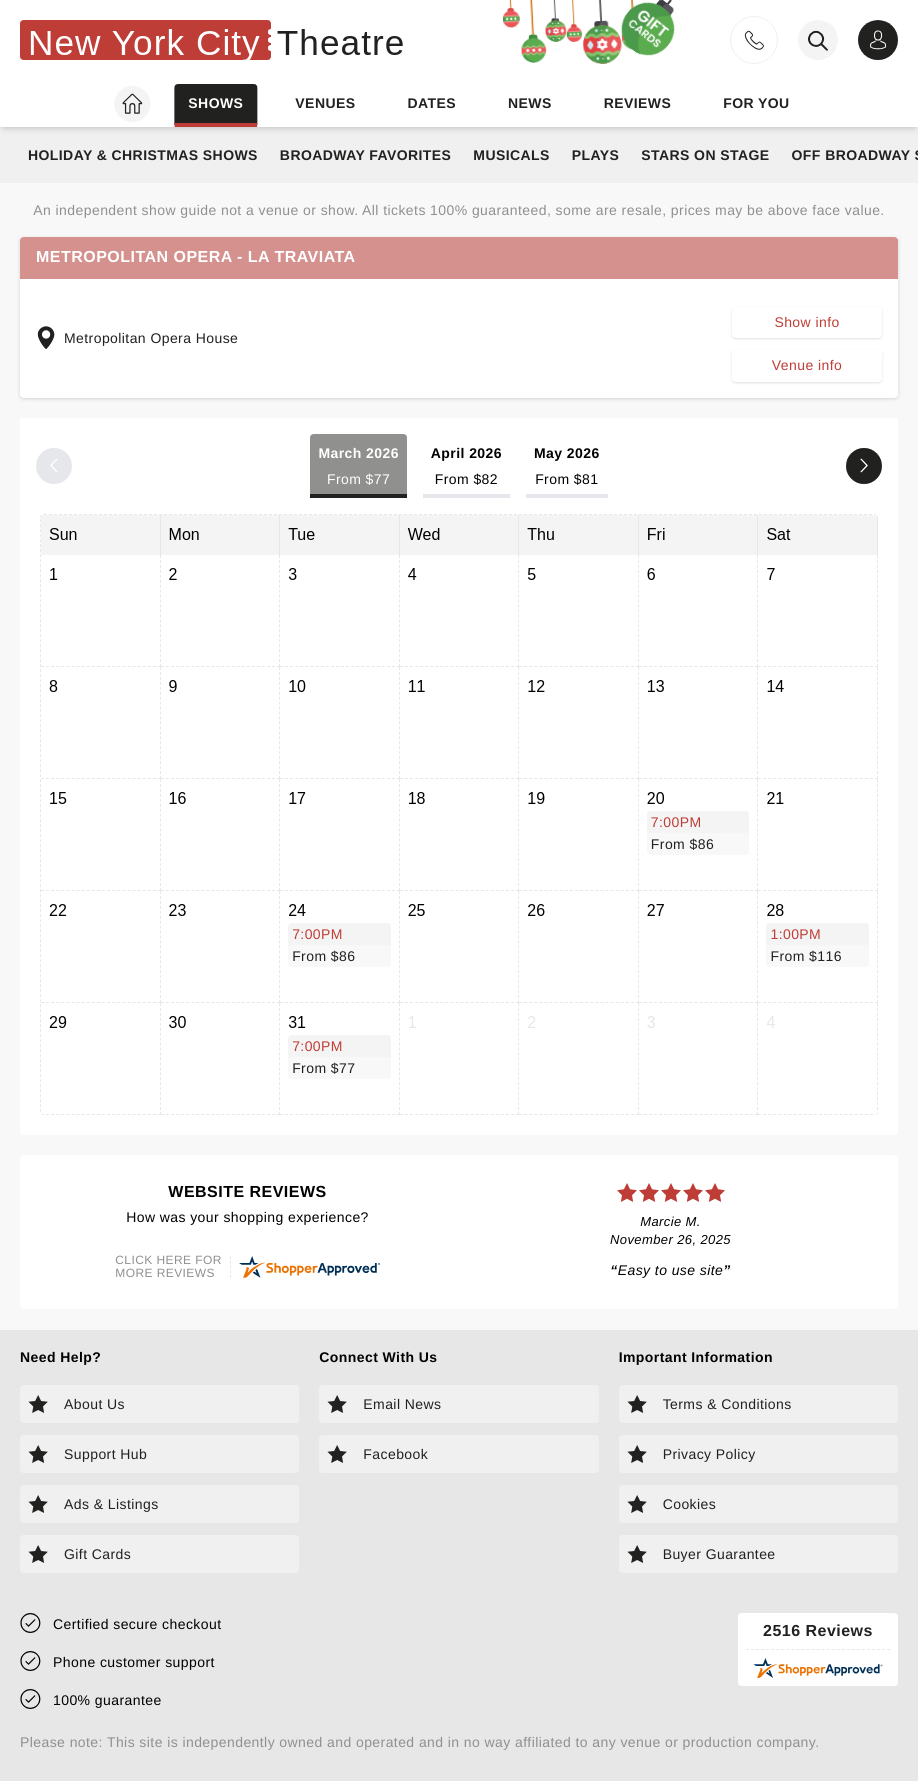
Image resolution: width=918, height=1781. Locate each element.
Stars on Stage (705, 155)
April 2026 (466, 467)
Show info (806, 322)
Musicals (511, 155)
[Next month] (864, 466)
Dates (431, 103)
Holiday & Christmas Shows (143, 155)
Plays (596, 155)
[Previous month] (54, 466)
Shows (215, 103)
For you (756, 103)
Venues (325, 103)
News (530, 103)
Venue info (807, 365)
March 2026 (358, 467)
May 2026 (567, 467)
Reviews (638, 103)
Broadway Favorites (365, 155)
